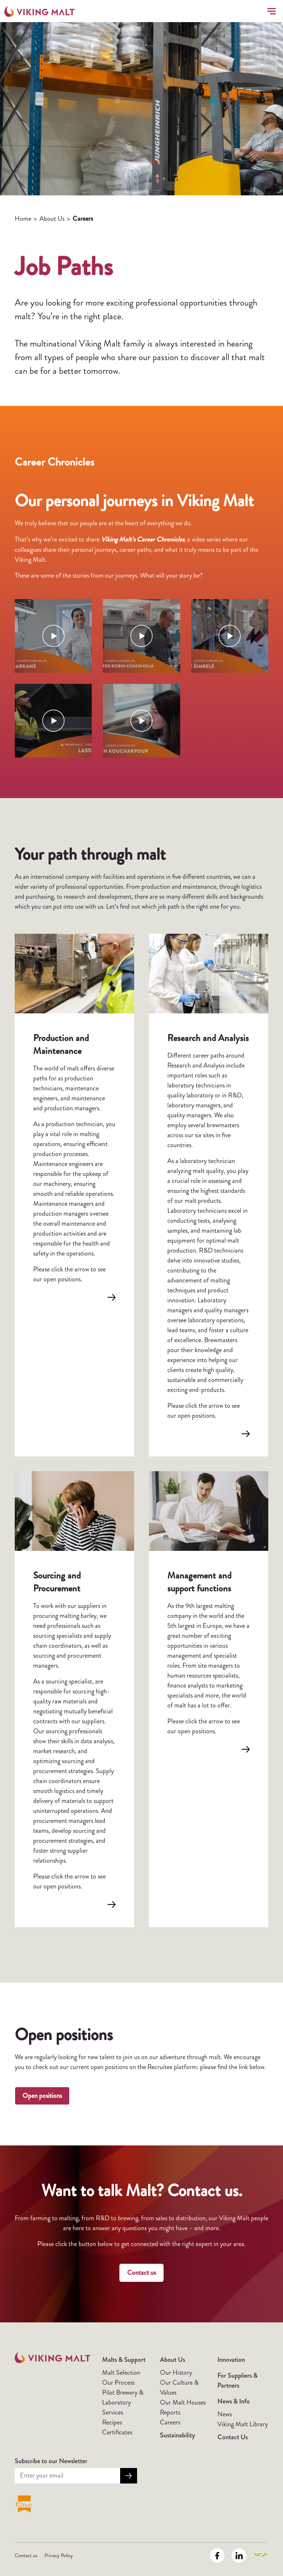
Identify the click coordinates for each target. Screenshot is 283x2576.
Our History (176, 2372)
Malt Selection (121, 2372)
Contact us (141, 2272)
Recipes (112, 2422)
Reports (170, 2412)
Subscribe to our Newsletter (51, 2461)
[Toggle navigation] (270, 11)
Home (23, 218)
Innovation (231, 2359)
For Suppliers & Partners (237, 2380)
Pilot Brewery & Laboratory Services (122, 2402)
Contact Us (232, 2437)
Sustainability (177, 2435)
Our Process (118, 2382)
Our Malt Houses (183, 2402)
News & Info (233, 2401)
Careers (170, 2422)
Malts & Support (124, 2359)
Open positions (42, 2095)
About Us (51, 218)
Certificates (117, 2432)
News (224, 2414)
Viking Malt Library (242, 2424)
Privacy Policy (59, 2555)
